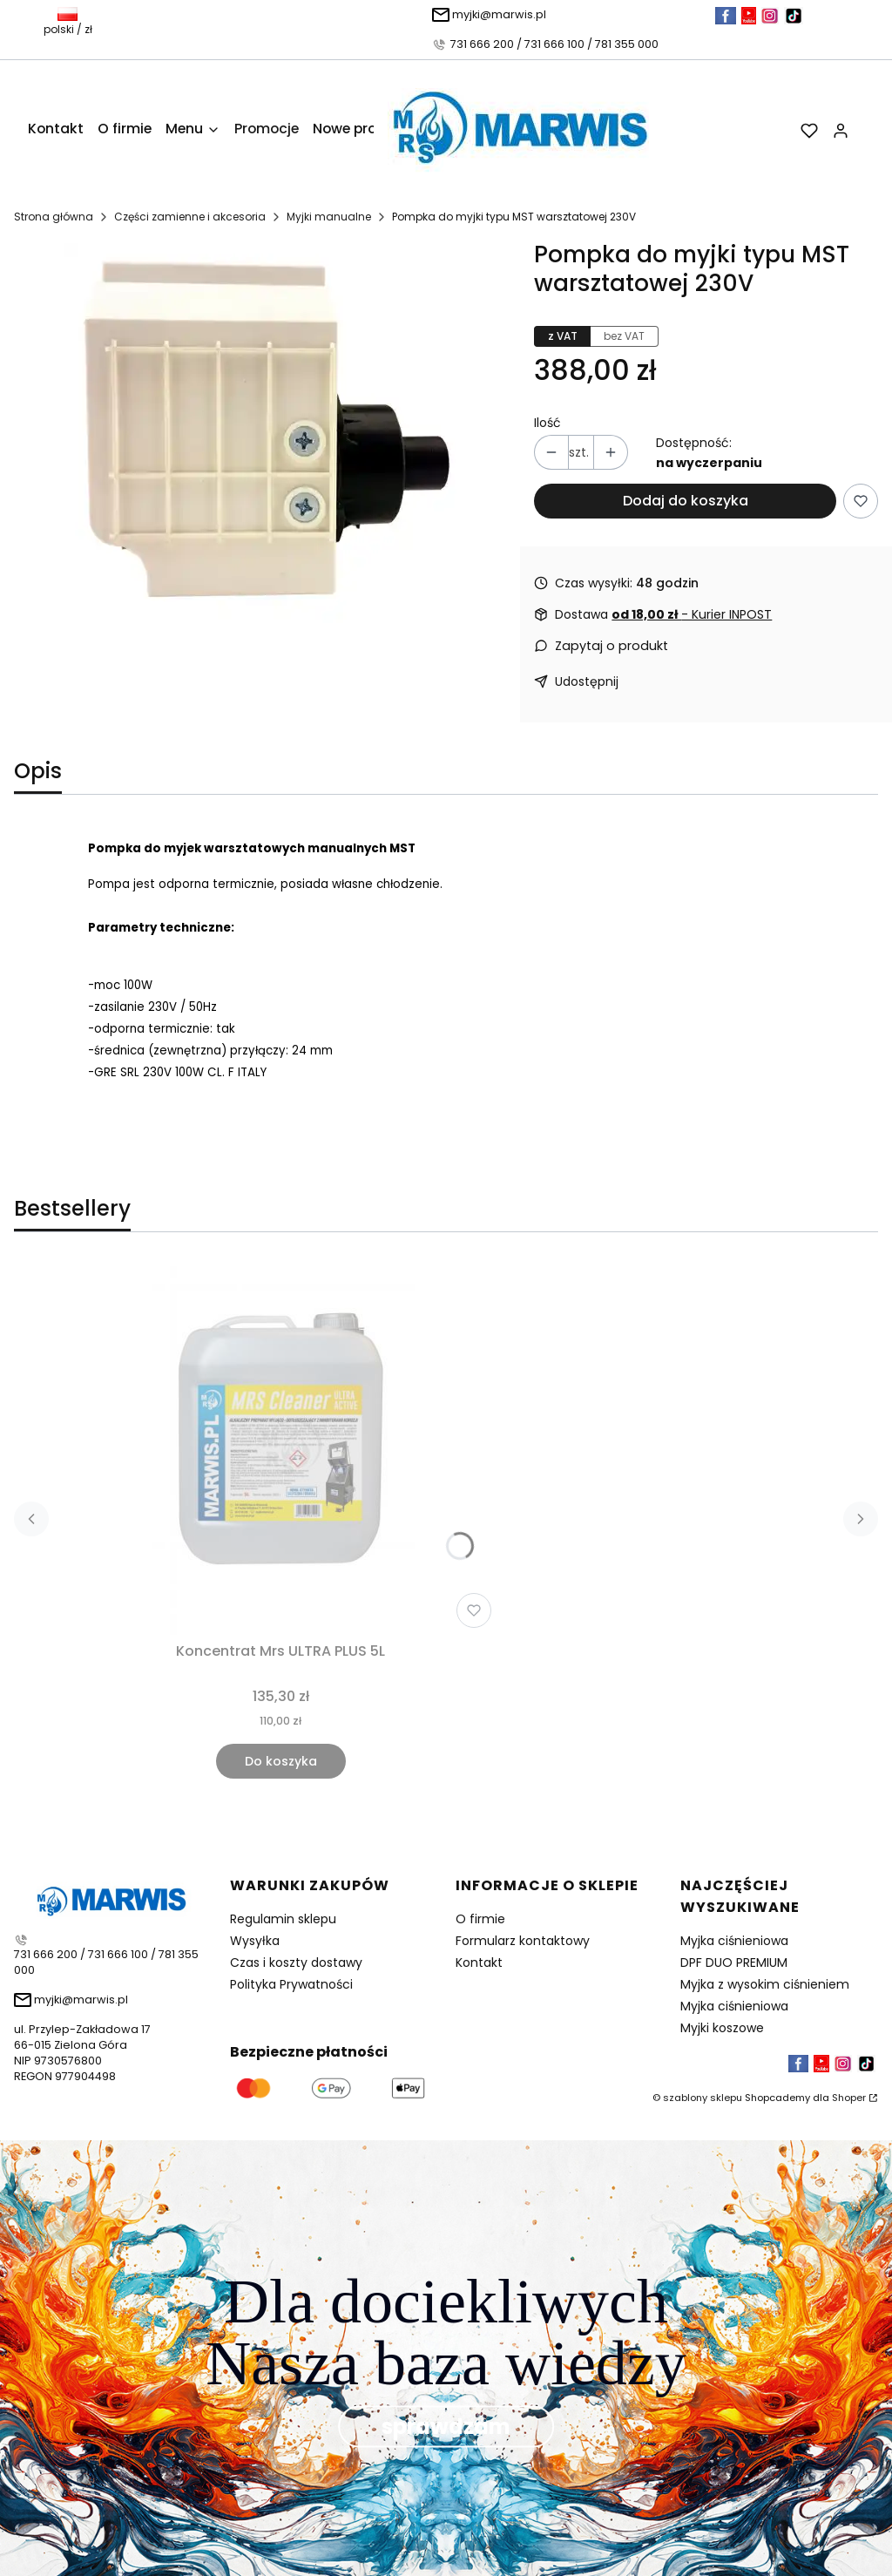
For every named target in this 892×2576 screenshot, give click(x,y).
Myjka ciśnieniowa (734, 1940)
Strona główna (53, 216)
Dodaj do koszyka (685, 501)
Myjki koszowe (722, 2028)
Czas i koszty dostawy (296, 1962)
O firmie (480, 1919)
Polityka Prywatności (291, 1984)
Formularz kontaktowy (523, 1940)
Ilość (547, 422)
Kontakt (479, 1962)
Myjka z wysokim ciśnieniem (764, 1984)
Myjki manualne (329, 216)
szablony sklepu (702, 2098)
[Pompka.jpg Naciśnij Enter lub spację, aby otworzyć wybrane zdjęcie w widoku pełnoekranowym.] (260, 439)
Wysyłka (255, 1940)
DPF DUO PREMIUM (733, 1962)
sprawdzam (446, 2426)
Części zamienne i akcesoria (190, 216)
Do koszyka (281, 1761)
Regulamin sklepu (283, 1919)
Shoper (849, 2098)
